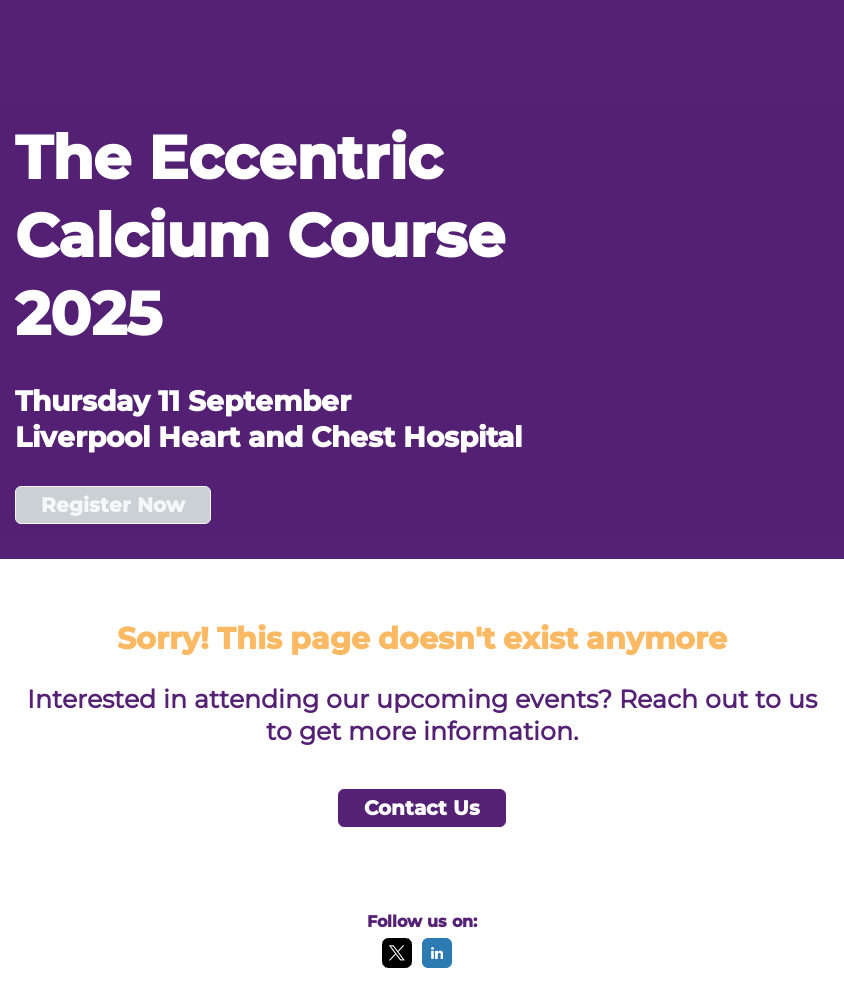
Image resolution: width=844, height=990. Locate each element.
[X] (397, 962)
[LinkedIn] (437, 962)
